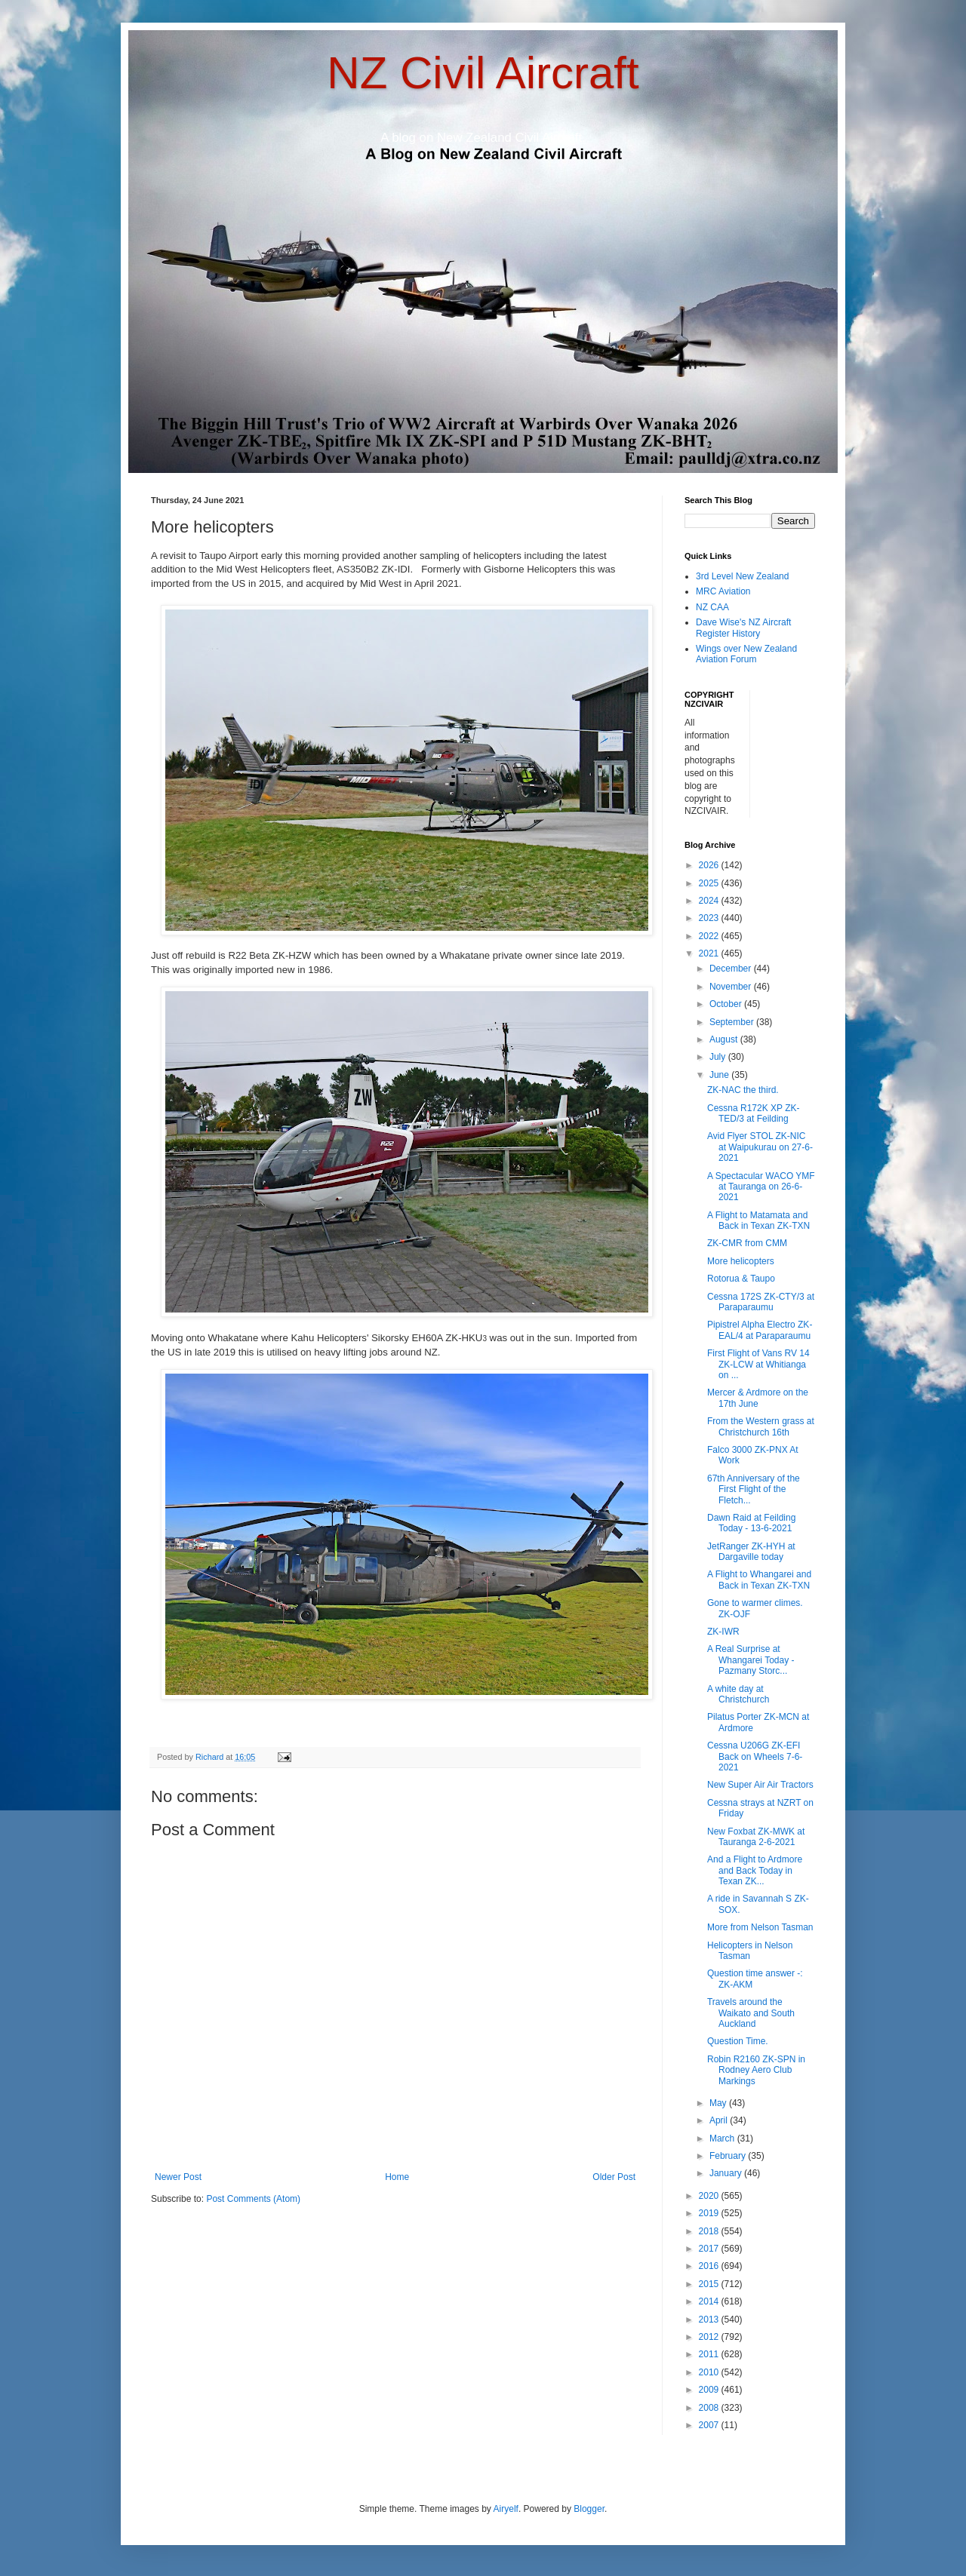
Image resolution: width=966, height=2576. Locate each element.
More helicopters (740, 1261)
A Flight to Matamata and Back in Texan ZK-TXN (758, 1220)
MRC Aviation (723, 591)
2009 (710, 2389)
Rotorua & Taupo (741, 1278)
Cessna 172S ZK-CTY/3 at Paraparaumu (760, 1302)
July (718, 1057)
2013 (710, 2319)
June (720, 1075)
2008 (710, 2408)
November (731, 986)
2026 (710, 865)
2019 (710, 2213)
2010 (710, 2372)
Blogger (589, 2509)
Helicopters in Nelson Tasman (749, 1950)
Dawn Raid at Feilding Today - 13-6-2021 (751, 1523)
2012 (710, 2337)
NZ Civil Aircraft (482, 73)
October (726, 1004)
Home (397, 2177)
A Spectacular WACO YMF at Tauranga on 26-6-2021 (761, 1187)
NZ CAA (712, 607)
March (723, 2138)
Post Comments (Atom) (253, 2199)
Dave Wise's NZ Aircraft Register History (743, 627)
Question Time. (737, 2041)
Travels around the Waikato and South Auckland (751, 2013)
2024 (710, 900)
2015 (710, 2284)
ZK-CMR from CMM (747, 1243)
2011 (710, 2354)
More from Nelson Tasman (760, 1927)
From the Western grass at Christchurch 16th (760, 1426)
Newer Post (178, 2177)
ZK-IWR (723, 1631)
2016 (710, 2266)
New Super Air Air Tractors (760, 1784)
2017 (710, 2248)
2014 (710, 2301)
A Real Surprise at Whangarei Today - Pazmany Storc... (751, 1660)
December (731, 968)
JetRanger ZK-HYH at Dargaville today (751, 1551)
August (724, 1039)
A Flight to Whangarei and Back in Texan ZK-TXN (759, 1579)
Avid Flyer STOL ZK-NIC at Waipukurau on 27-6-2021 (760, 1147)
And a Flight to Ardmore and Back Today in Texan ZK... (754, 1870)
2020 (710, 2196)
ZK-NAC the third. (743, 1090)
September (732, 1022)
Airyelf (506, 2509)
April (719, 2120)
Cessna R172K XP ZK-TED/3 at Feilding (753, 1113)
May (719, 2103)
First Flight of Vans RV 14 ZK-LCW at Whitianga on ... (758, 1364)
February (728, 2156)
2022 (710, 936)
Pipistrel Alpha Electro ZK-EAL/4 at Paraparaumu (759, 1329)
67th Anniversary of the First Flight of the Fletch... (753, 1489)
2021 (710, 953)
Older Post (613, 2177)
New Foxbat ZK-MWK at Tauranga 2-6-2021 (755, 1836)
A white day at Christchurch (738, 1694)
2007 (710, 2425)
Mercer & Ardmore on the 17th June (757, 1397)
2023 (710, 918)
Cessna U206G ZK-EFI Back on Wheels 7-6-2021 (754, 1756)
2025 (710, 883)
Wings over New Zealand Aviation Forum (746, 654)
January (726, 2173)
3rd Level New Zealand (742, 576)
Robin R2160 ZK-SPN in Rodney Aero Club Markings (756, 2070)
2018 (710, 2231)
